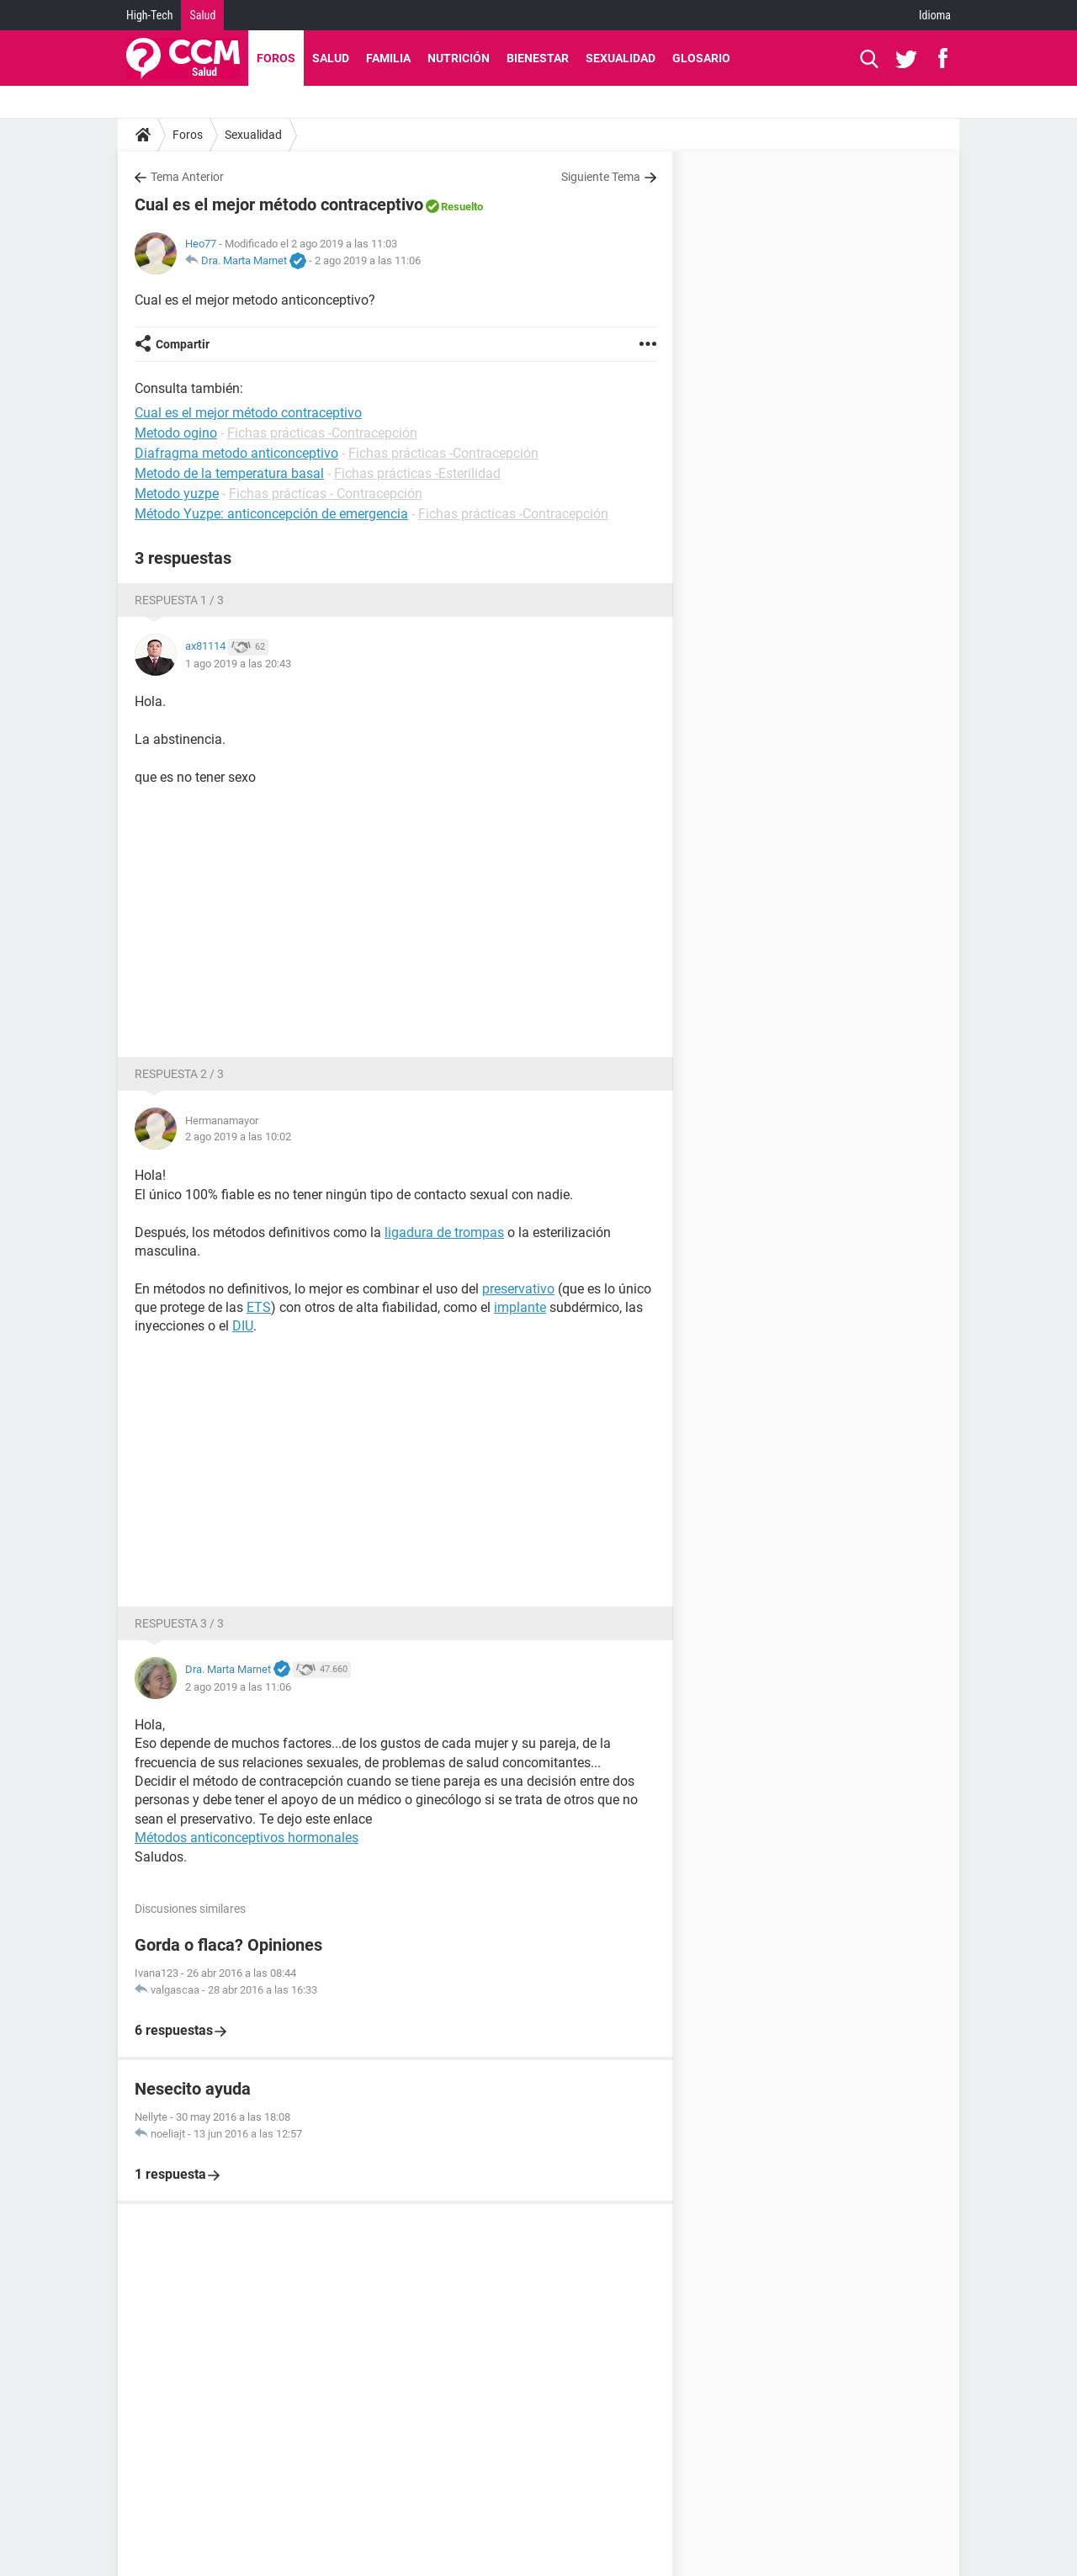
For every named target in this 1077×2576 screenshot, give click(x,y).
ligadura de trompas (444, 1232)
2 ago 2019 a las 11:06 (368, 260)
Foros (276, 58)
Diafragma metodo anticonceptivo (236, 453)
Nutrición (458, 58)
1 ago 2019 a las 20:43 (238, 663)
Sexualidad (620, 58)
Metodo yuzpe (177, 494)
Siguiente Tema (600, 176)
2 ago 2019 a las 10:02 (238, 1136)
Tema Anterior (187, 176)
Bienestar (538, 58)
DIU (242, 1326)
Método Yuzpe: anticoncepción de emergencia (271, 514)
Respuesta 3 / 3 (179, 1623)
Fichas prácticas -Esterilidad (417, 473)
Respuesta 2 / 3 (179, 1074)
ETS (259, 1307)
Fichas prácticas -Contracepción (322, 433)
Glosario (701, 58)
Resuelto (462, 206)
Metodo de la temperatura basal (229, 473)
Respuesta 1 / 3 (179, 600)
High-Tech (149, 15)
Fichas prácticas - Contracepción (325, 494)
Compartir (183, 344)
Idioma (935, 15)
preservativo (518, 1289)
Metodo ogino (176, 433)
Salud (202, 15)
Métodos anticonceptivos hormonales (246, 1838)
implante (520, 1307)
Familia (388, 58)
